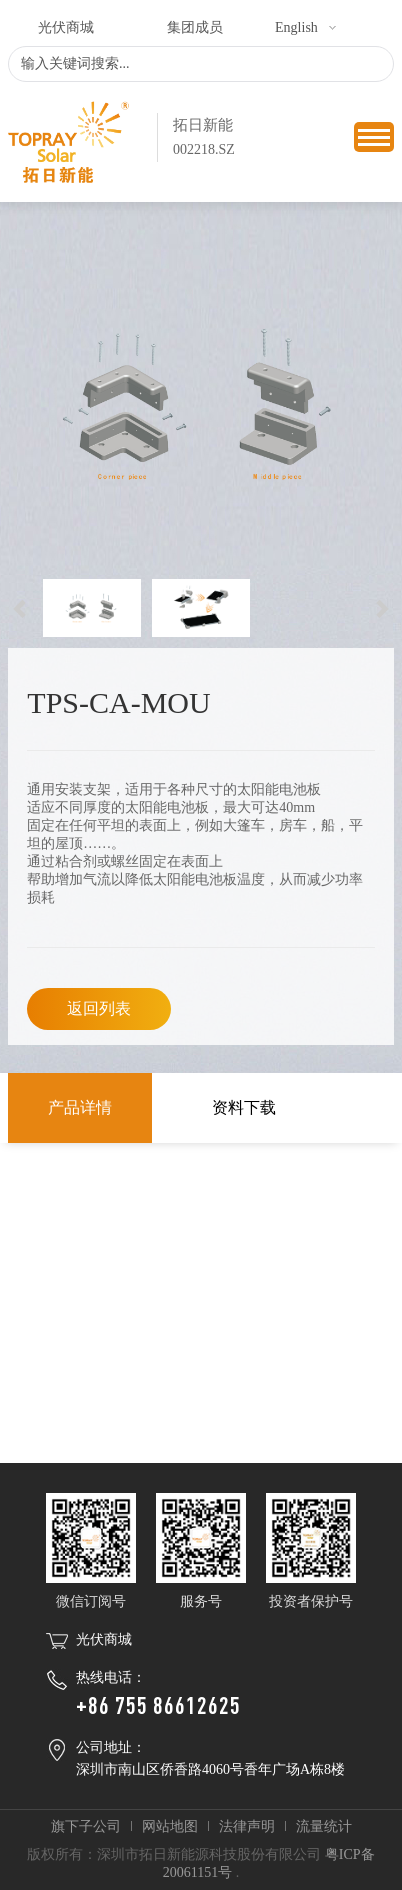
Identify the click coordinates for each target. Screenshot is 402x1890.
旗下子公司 (86, 1826)
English (296, 27)
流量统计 (324, 1826)
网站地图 (170, 1826)
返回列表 (99, 1008)
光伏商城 (66, 27)
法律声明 (247, 1826)
